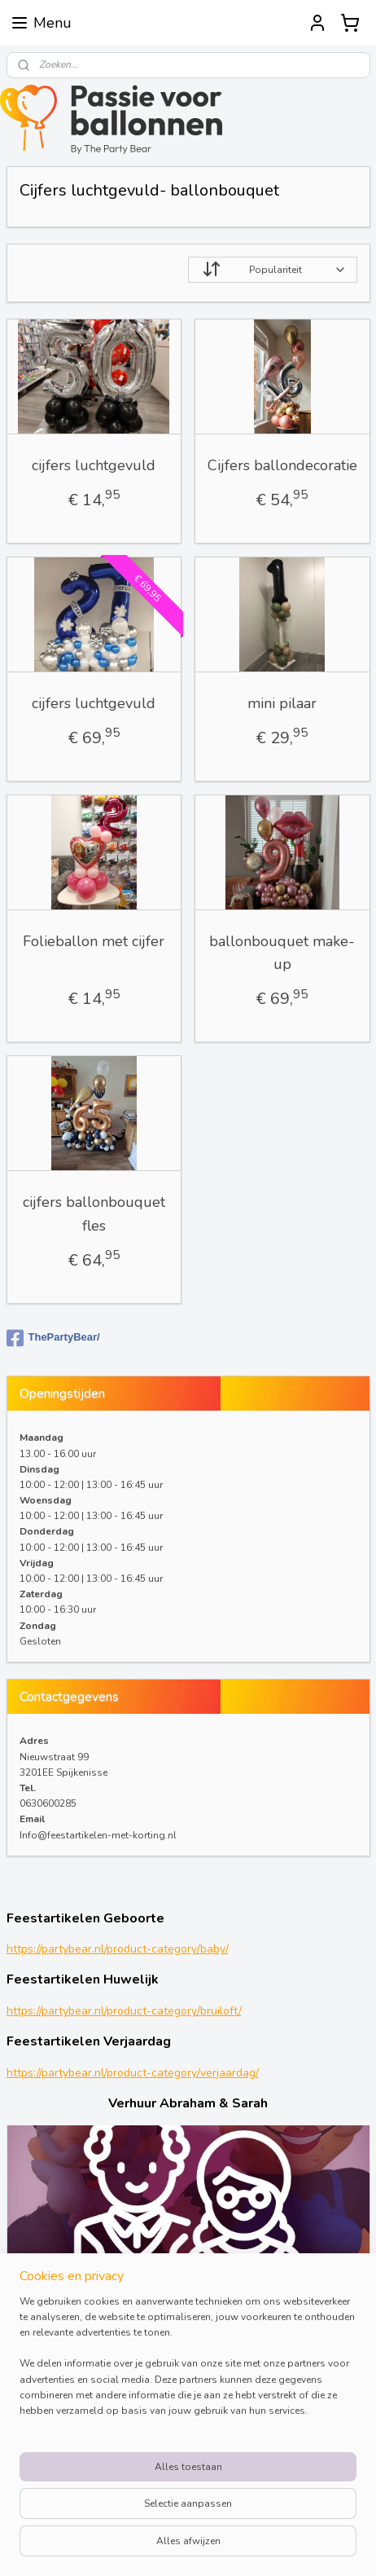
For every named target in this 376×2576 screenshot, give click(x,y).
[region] (188, 2363)
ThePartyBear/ (53, 1338)
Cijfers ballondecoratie (282, 465)
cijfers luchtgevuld (93, 465)
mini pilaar (282, 703)
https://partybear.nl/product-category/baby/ (118, 1949)
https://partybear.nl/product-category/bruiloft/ (124, 2011)
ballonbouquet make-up (282, 953)
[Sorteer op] (272, 270)
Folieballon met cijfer (93, 941)
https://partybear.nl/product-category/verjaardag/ (133, 2073)
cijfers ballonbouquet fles (94, 1213)
